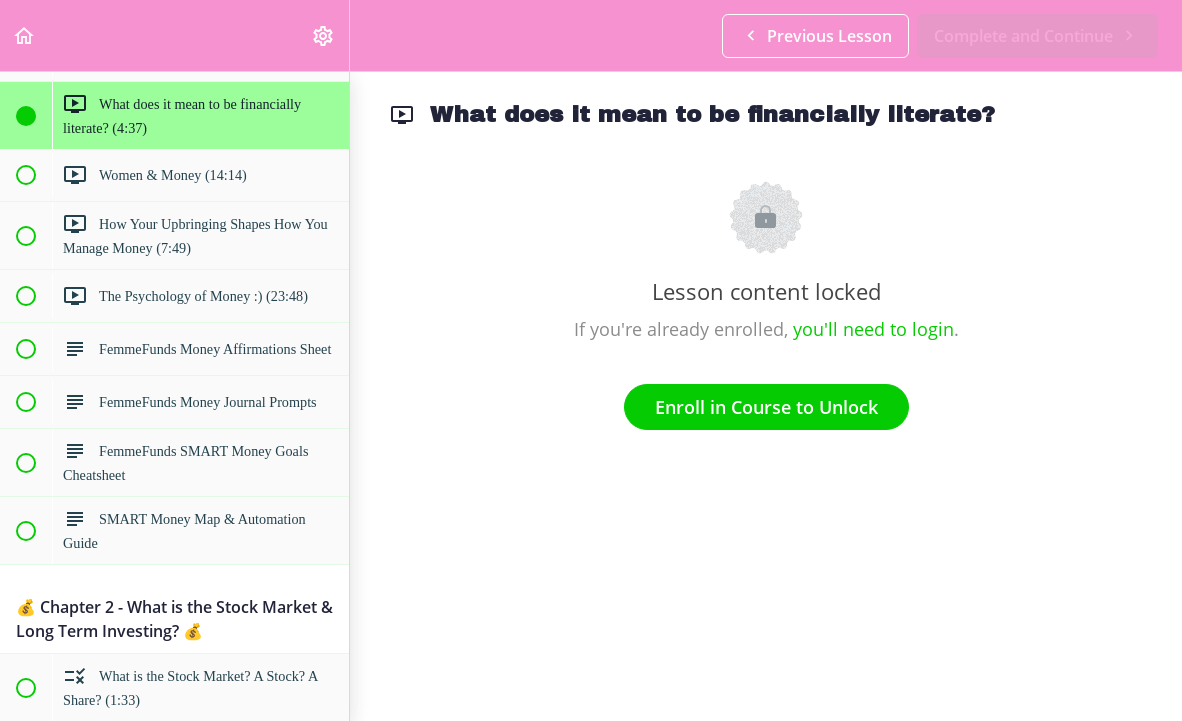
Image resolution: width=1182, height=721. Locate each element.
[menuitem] (324, 35)
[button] (25, 35)
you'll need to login (873, 329)
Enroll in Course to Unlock (766, 407)
